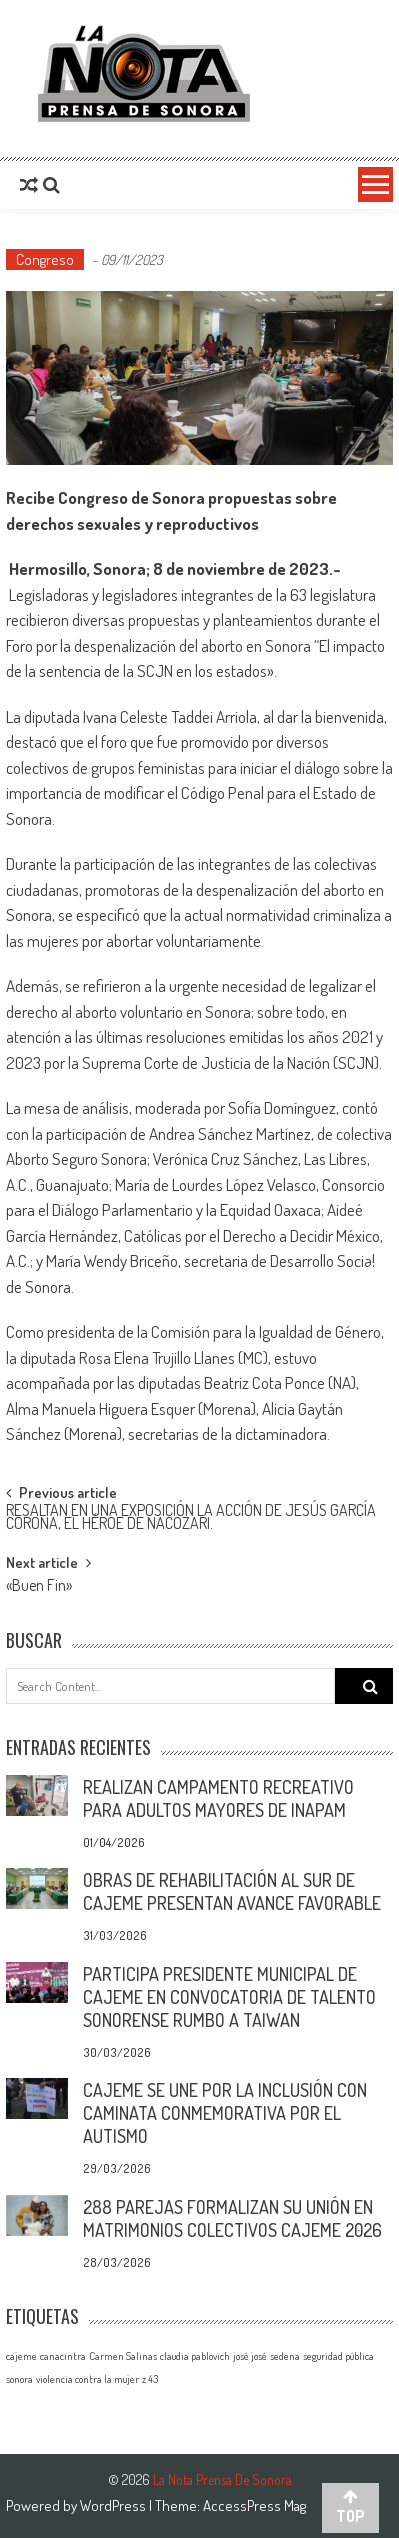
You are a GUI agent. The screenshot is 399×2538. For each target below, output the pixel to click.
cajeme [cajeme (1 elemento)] (21, 2356)
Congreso (45, 259)
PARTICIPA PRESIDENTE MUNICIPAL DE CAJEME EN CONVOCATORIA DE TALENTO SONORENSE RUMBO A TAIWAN (229, 1997)
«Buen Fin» (39, 1587)
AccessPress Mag (254, 2505)
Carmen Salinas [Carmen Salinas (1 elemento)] (123, 2356)
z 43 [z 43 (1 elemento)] (150, 2379)
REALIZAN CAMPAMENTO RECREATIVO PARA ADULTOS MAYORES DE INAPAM (218, 1798)
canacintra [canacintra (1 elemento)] (63, 2356)
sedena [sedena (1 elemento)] (285, 2356)
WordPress (114, 2505)
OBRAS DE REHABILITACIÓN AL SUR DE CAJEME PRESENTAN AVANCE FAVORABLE (232, 1891)
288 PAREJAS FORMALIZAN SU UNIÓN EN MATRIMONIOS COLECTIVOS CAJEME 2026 (232, 2218)
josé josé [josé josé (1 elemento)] (250, 2356)
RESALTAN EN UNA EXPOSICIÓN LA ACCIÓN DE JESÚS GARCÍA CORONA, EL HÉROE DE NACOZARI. (191, 1518)
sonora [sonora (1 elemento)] (19, 2379)
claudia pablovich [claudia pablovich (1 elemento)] (195, 2356)
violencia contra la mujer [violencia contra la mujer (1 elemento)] (87, 2379)
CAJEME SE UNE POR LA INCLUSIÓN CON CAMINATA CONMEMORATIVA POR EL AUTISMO (225, 2113)
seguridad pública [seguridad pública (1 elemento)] (338, 2356)
